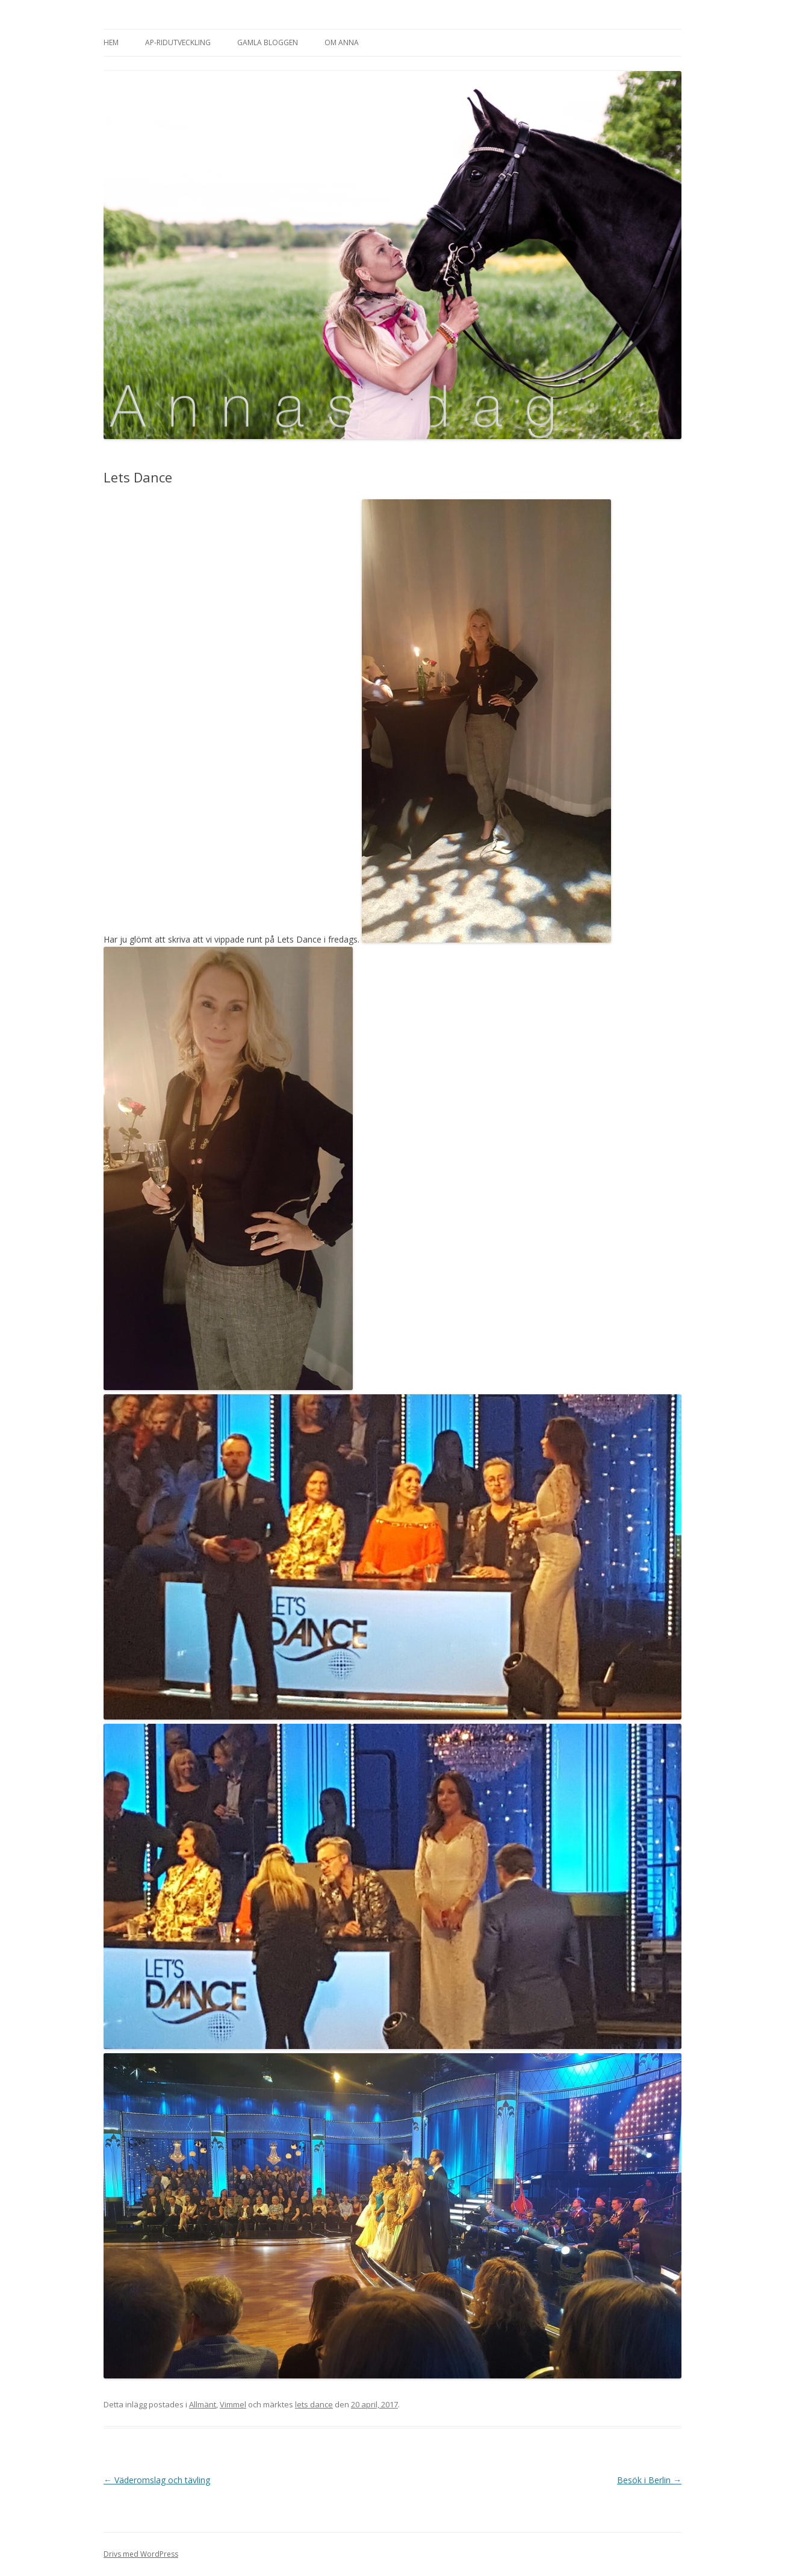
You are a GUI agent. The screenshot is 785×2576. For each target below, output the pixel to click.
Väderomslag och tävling (157, 2480)
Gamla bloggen (267, 42)
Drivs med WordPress (141, 2554)
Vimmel (233, 2404)
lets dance (314, 2404)
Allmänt (202, 2404)
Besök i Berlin (649, 2480)
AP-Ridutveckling (178, 42)
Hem (111, 42)
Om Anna (341, 42)
